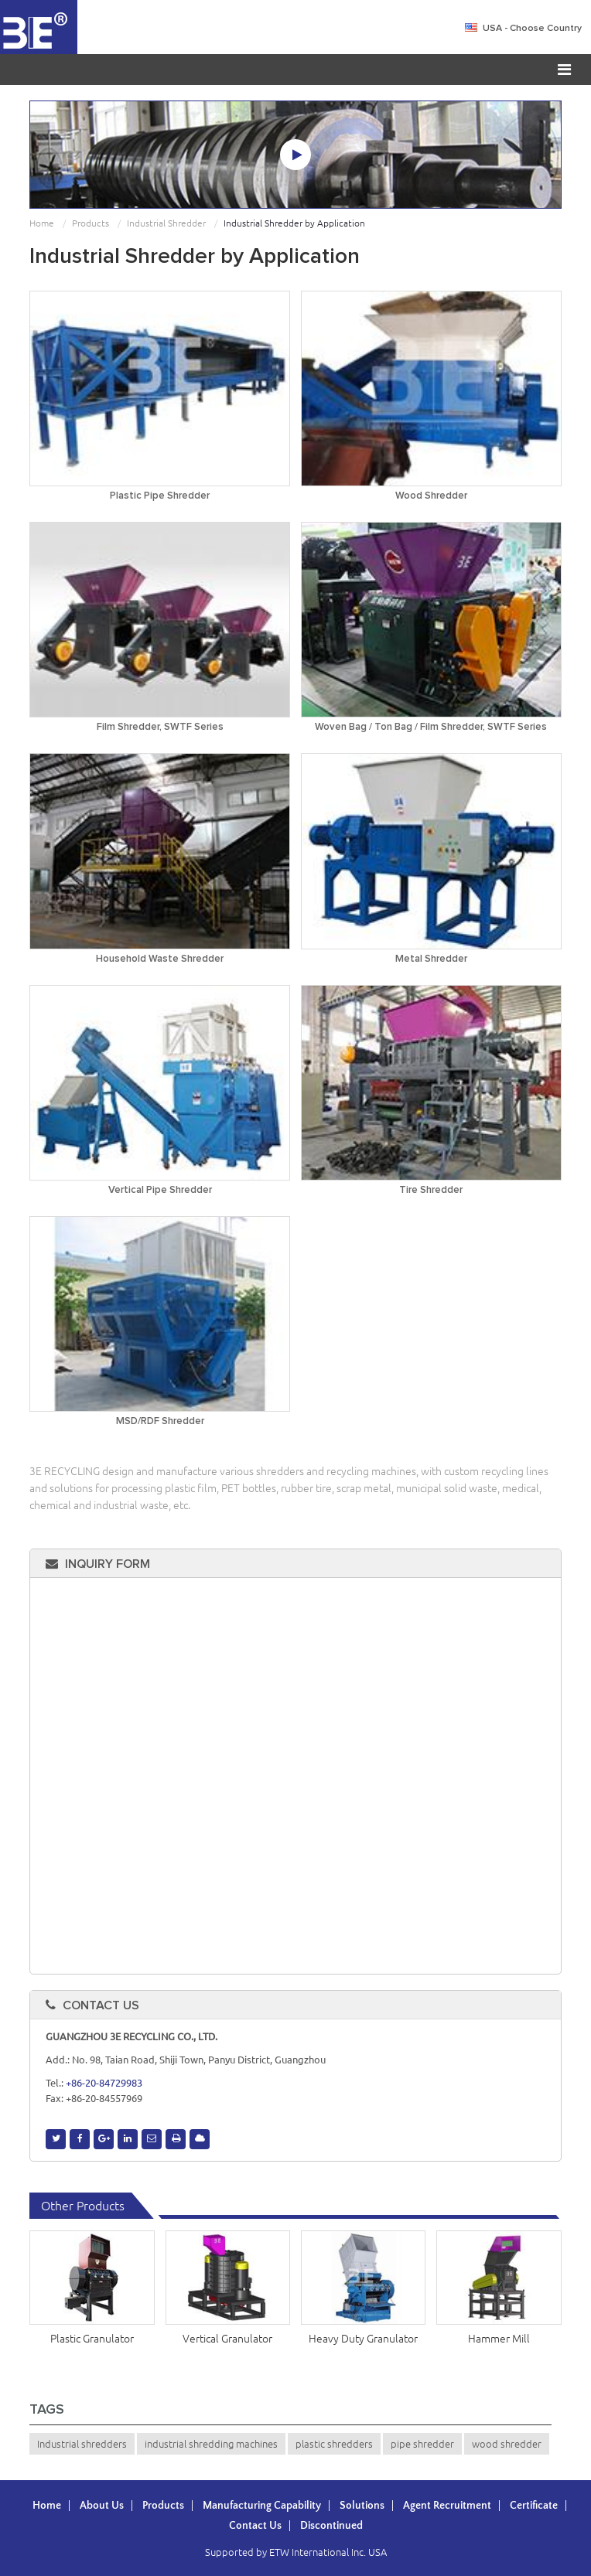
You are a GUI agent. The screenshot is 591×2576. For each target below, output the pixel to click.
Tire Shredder (431, 1190)
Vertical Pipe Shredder (160, 1190)
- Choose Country (532, 28)
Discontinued (331, 2525)
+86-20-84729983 (104, 2082)
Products (90, 223)
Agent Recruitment (447, 2505)
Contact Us (101, 2005)
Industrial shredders (82, 2443)
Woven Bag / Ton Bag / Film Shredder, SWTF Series (431, 727)
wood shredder (506, 2443)
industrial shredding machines (211, 2443)
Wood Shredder (431, 496)
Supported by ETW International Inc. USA (296, 2552)
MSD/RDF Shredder (160, 1421)
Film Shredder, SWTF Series (160, 727)
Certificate (534, 2505)
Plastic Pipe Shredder (160, 496)
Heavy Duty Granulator (363, 2338)
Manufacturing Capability (262, 2505)
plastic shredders (334, 2443)
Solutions (362, 2505)
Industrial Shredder (166, 223)
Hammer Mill (499, 2338)
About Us (102, 2505)
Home (41, 223)
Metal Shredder (431, 959)
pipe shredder (422, 2443)
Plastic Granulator (92, 2338)
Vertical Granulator (227, 2338)
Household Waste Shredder (160, 959)
